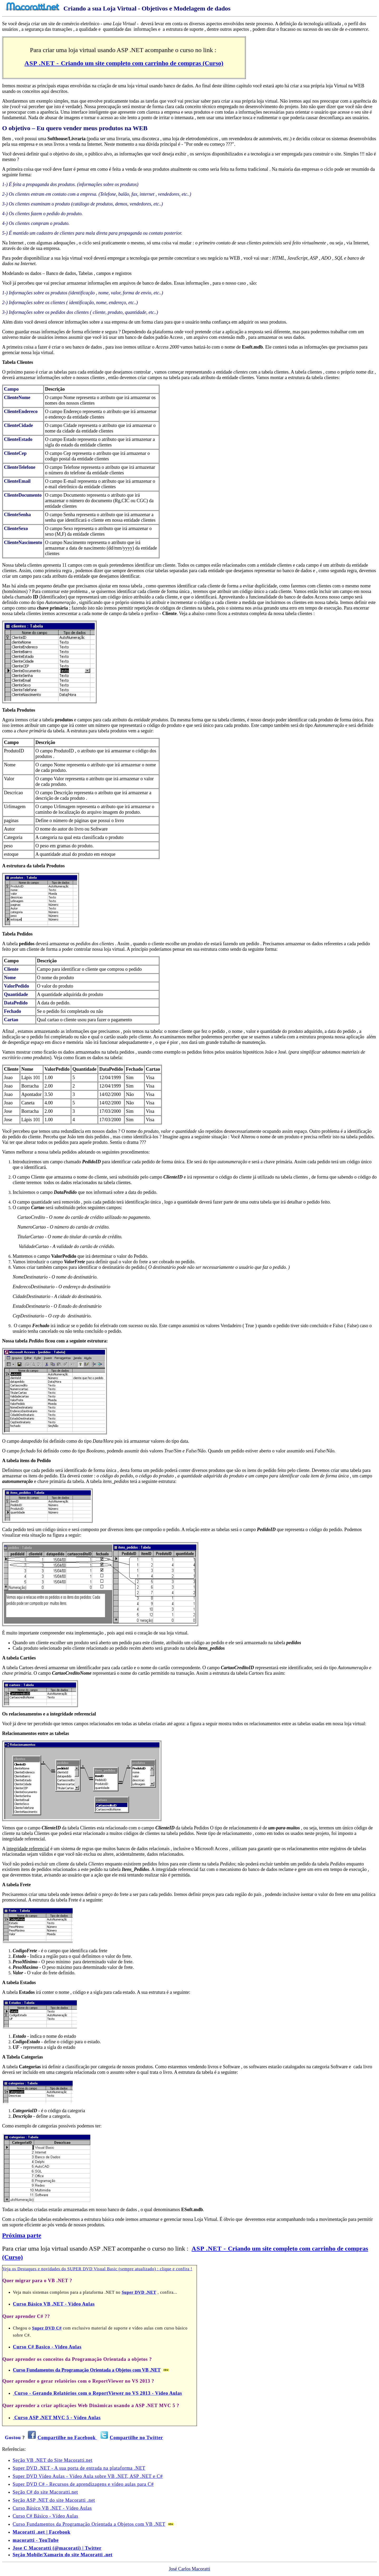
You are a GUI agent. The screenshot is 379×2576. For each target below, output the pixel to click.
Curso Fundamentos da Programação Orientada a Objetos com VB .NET (87, 2370)
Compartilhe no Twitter (136, 2437)
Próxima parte (21, 2235)
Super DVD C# (47, 2328)
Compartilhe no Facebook (67, 2437)
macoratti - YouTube (36, 2540)
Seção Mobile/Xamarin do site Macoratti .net (62, 2554)
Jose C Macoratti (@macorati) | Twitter (57, 2548)
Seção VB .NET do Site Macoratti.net (52, 2460)
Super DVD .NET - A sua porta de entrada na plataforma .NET (79, 2468)
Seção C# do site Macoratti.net (45, 2492)
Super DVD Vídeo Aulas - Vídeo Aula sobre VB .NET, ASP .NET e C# (88, 2476)
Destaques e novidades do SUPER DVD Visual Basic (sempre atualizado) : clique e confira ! (104, 2269)
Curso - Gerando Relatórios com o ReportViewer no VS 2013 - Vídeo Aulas (97, 2393)
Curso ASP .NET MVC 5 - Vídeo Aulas (57, 2417)
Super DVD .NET (139, 2292)
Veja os (9, 2269)
